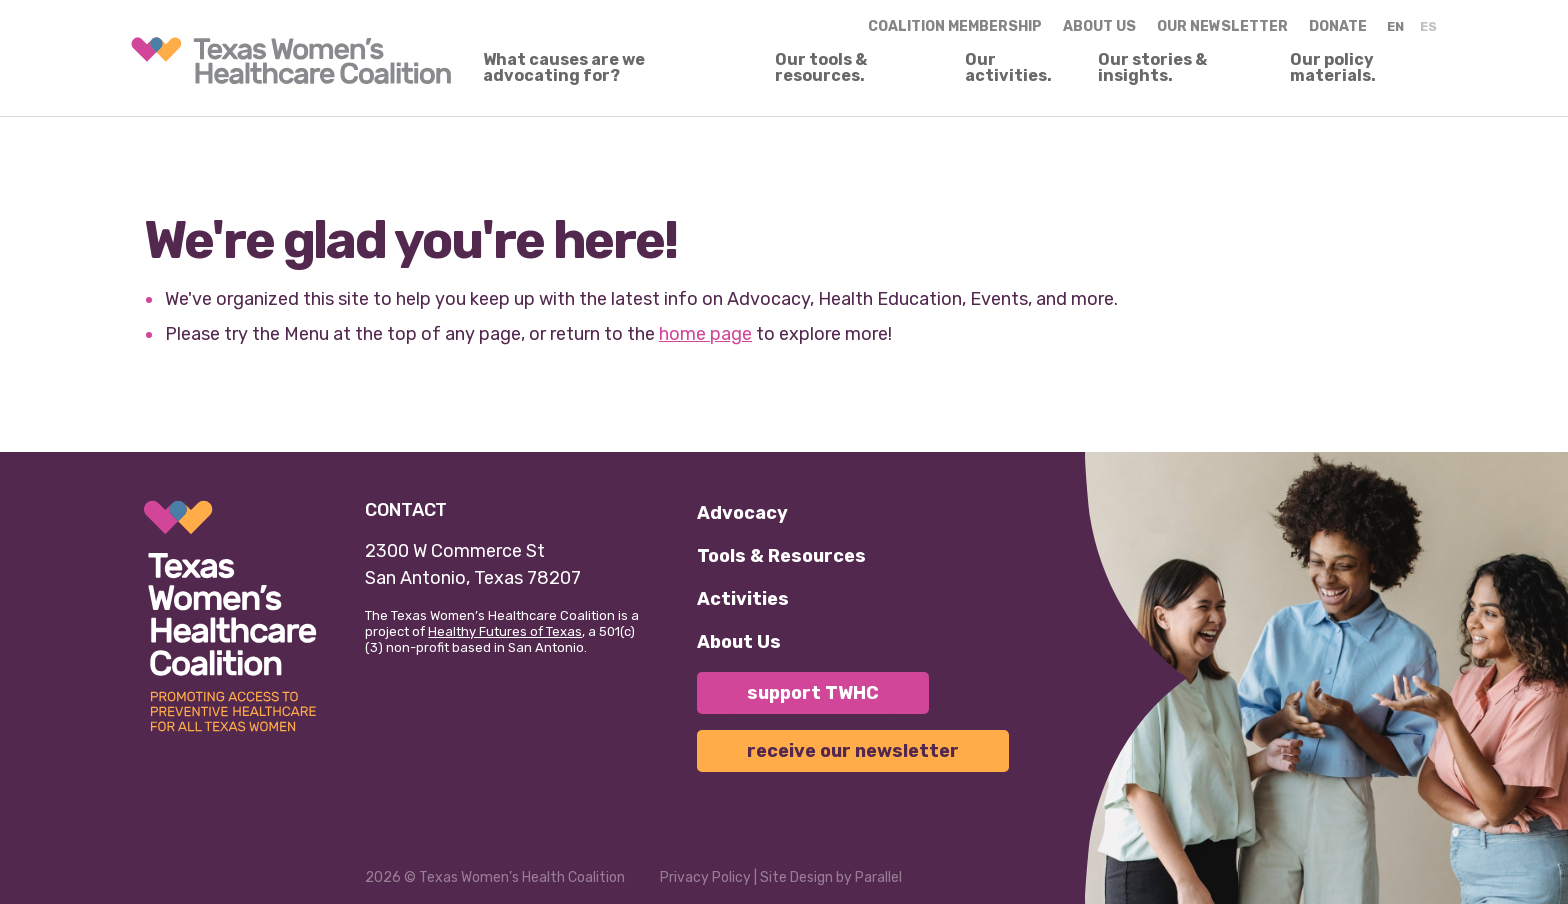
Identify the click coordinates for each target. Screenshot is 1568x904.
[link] (291, 60)
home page (705, 334)
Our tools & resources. (821, 68)
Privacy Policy (705, 877)
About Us (739, 642)
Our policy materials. (1333, 68)
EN (1395, 26)
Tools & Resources (781, 556)
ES (1428, 26)
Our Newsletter (1222, 26)
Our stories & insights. (1152, 68)
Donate (1338, 26)
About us (1099, 26)
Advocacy (742, 513)
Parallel (878, 877)
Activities (743, 599)
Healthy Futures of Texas (505, 631)
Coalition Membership (955, 26)
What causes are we (564, 68)
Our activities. (1008, 68)
